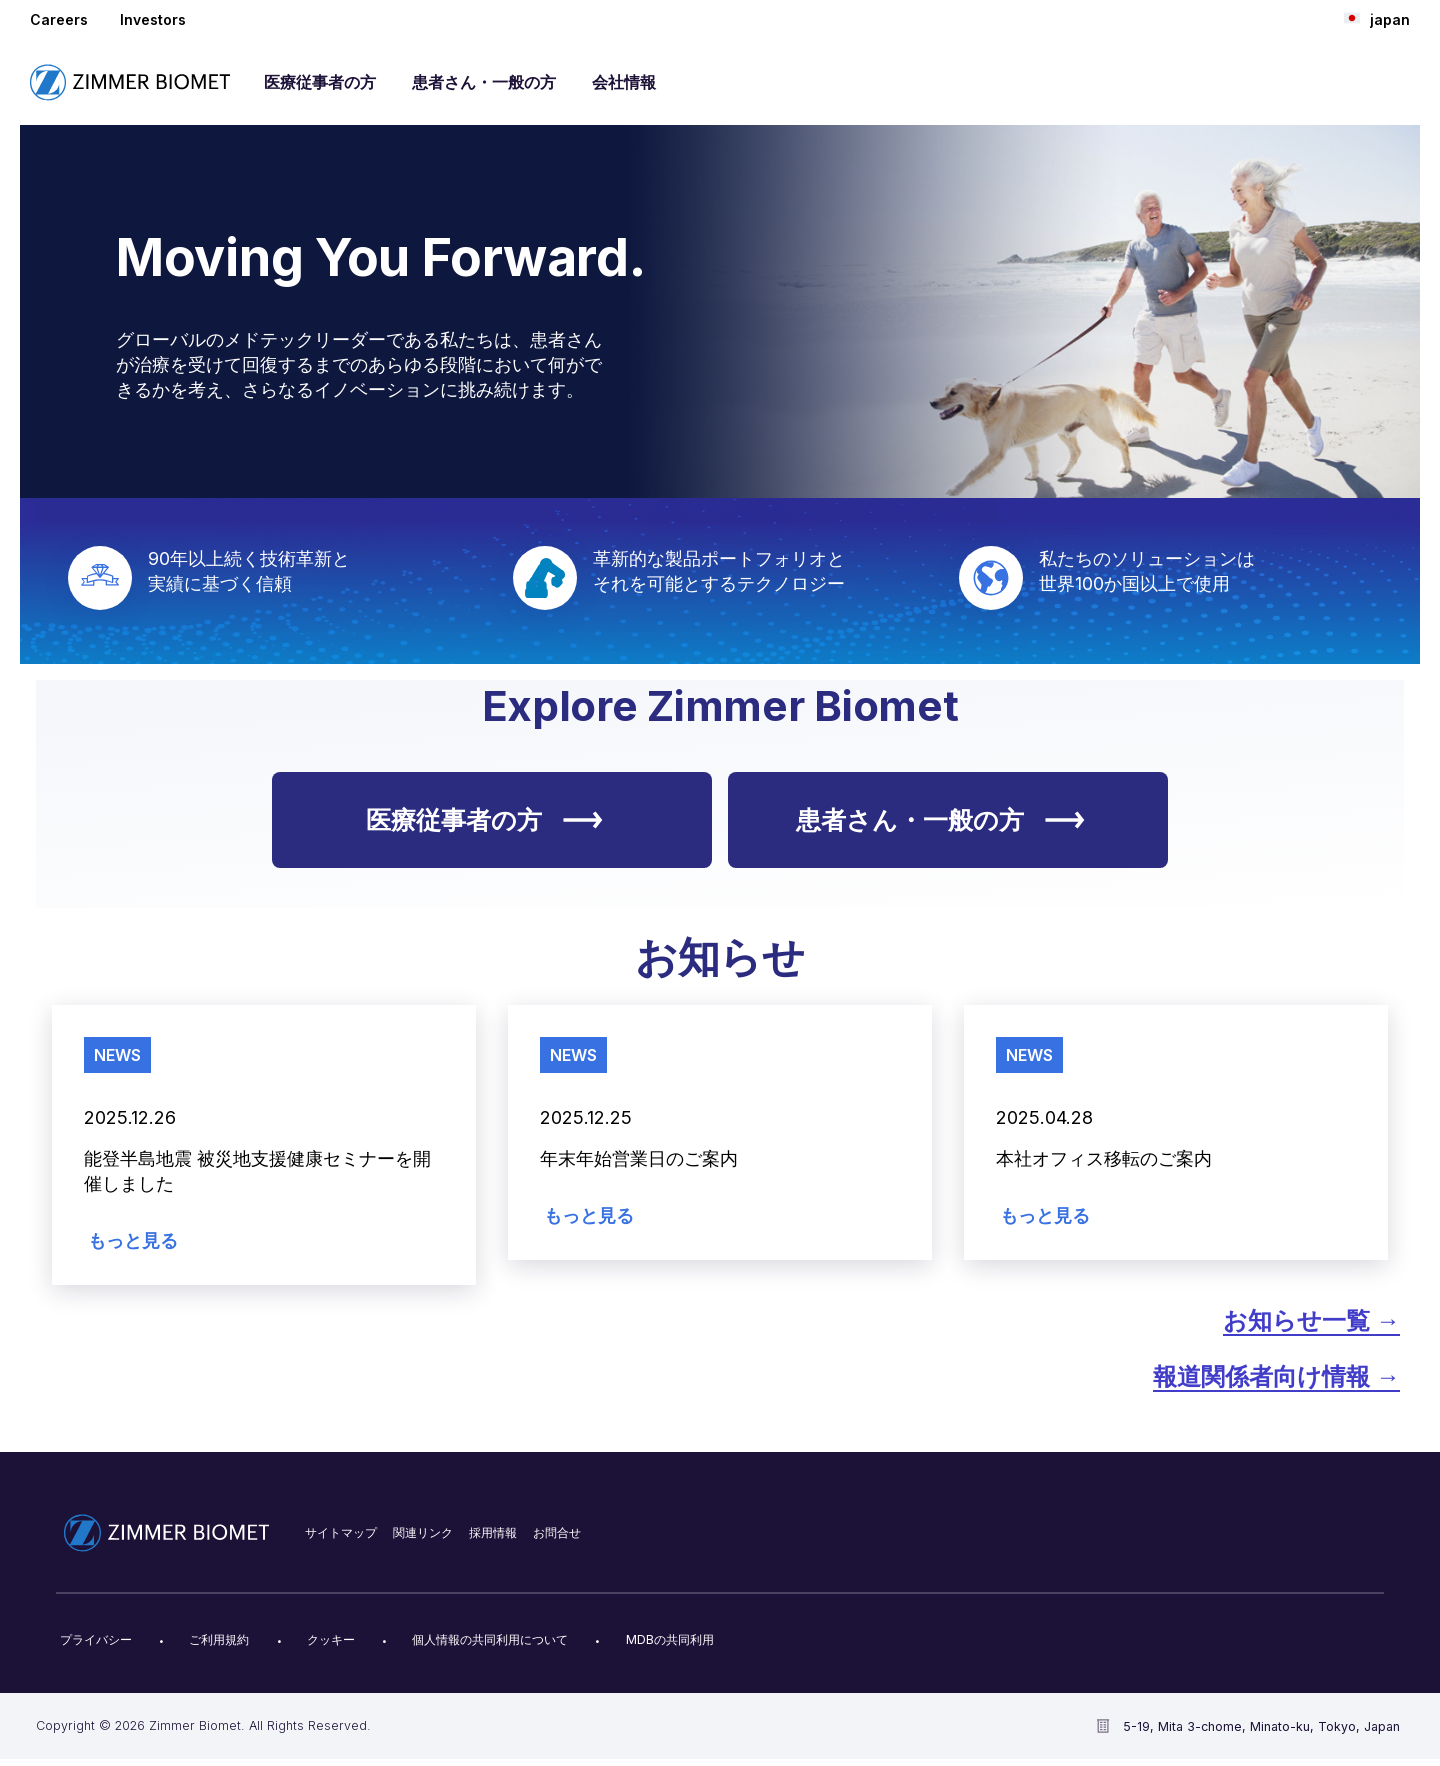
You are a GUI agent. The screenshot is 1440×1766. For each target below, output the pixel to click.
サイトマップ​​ (341, 1532)
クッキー (331, 1639)
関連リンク (423, 1532)
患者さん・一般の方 (484, 82)
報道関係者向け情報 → (1276, 1376)
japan (1377, 19)
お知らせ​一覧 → (1311, 1320)
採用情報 (493, 1532)
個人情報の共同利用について (490, 1639)
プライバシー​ (96, 1639)
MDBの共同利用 (670, 1639)
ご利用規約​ (219, 1639)
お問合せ (557, 1532)
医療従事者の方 (320, 82)
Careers (59, 19)
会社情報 (624, 82)
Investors (153, 19)
